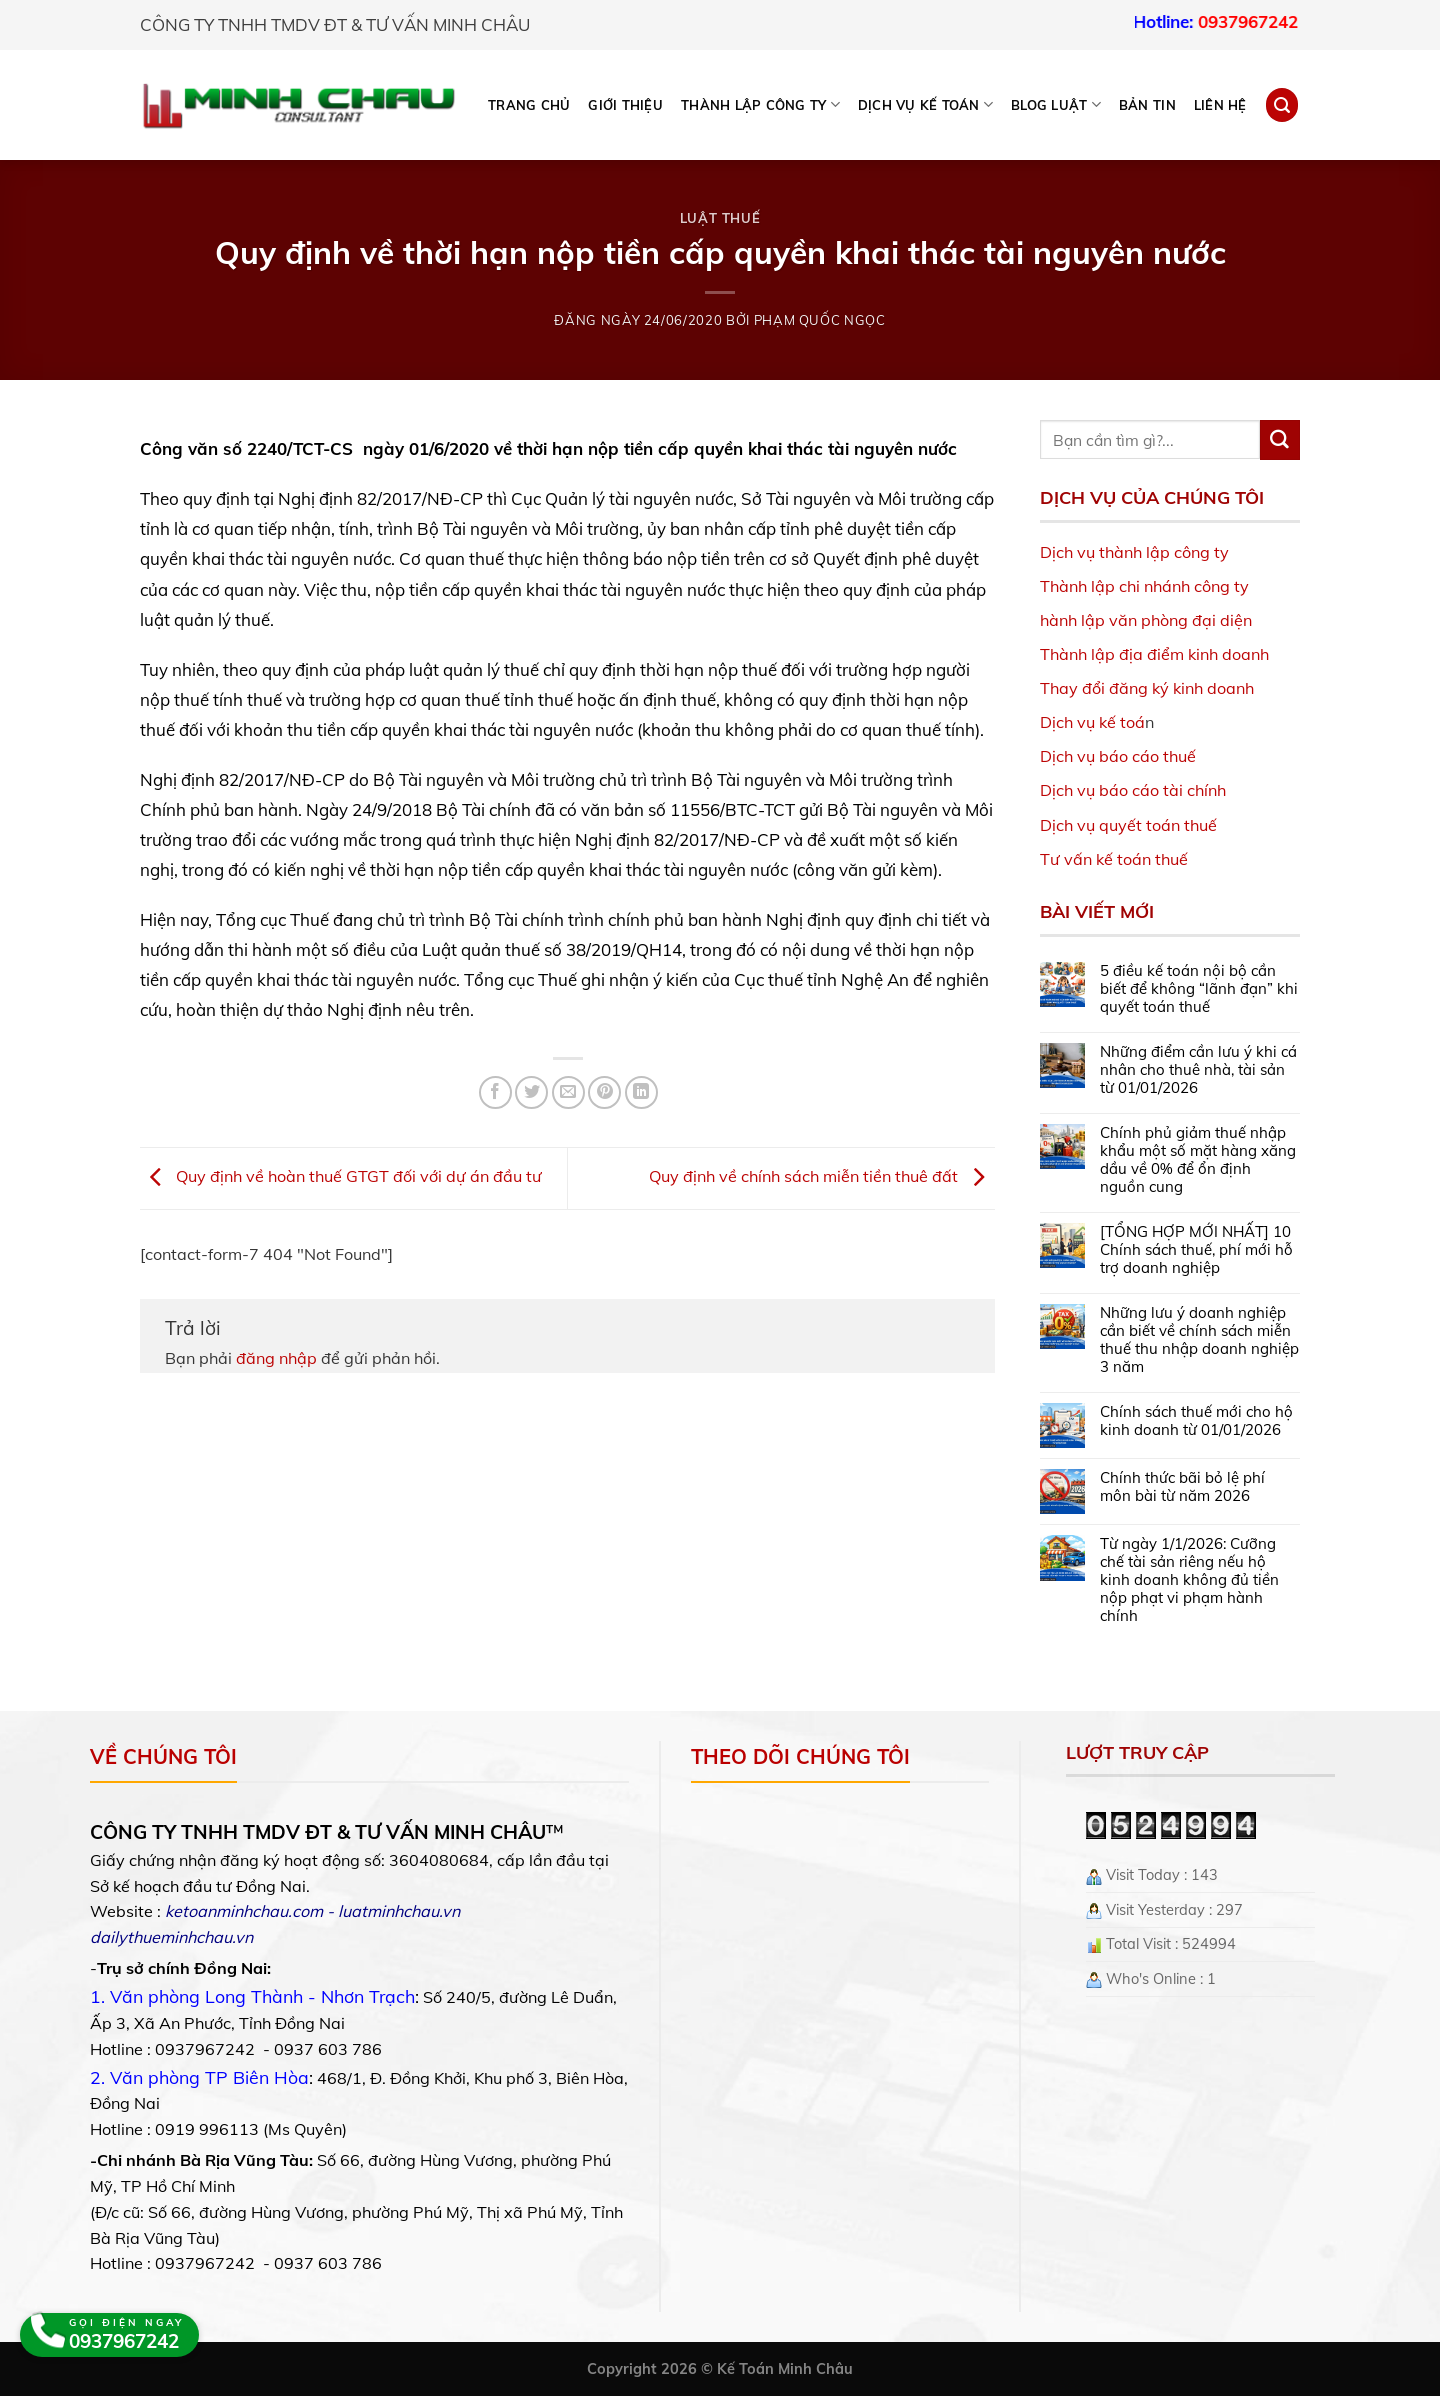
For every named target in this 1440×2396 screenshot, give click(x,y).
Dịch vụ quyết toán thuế (1128, 825)
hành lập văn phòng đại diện (1146, 620)
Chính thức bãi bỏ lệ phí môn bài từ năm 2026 (1182, 1487)
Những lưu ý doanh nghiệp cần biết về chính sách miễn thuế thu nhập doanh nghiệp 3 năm (1199, 1340)
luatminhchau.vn (399, 1911)
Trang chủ (529, 105)
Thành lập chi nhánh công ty (1144, 586)
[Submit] (1280, 440)
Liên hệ (1220, 105)
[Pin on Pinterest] (604, 1092)
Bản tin (1147, 105)
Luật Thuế (720, 218)
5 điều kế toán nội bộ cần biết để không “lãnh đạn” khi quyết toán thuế (1199, 989)
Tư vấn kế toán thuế (1114, 859)
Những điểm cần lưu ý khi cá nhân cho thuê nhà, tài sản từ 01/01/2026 (1198, 1070)
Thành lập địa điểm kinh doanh (1154, 654)
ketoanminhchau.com (244, 1911)
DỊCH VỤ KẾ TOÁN (925, 104)
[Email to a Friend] (568, 1092)
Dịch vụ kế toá (1092, 722)
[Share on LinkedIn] (641, 1092)
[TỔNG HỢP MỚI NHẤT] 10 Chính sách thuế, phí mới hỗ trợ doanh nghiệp (1196, 1250)
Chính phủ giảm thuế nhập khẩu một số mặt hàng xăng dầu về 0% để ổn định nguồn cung (1198, 1160)
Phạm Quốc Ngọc (820, 320)
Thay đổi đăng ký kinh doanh (1147, 688)
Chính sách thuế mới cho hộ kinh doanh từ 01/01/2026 (1196, 1421)
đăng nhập (276, 1358)
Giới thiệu (625, 105)
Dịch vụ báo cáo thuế (1118, 756)
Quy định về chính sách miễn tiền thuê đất (822, 1176)
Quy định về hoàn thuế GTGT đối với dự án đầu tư (341, 1176)
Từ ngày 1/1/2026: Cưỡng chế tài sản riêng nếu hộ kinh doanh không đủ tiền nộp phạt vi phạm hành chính (1189, 1580)
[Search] (1282, 104)
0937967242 (1273, 21)
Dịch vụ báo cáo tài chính (1133, 790)
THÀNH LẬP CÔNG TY (760, 104)
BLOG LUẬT (1056, 104)
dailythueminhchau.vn (171, 1937)
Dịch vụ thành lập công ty (1134, 552)
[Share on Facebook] (495, 1092)
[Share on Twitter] (531, 1092)
